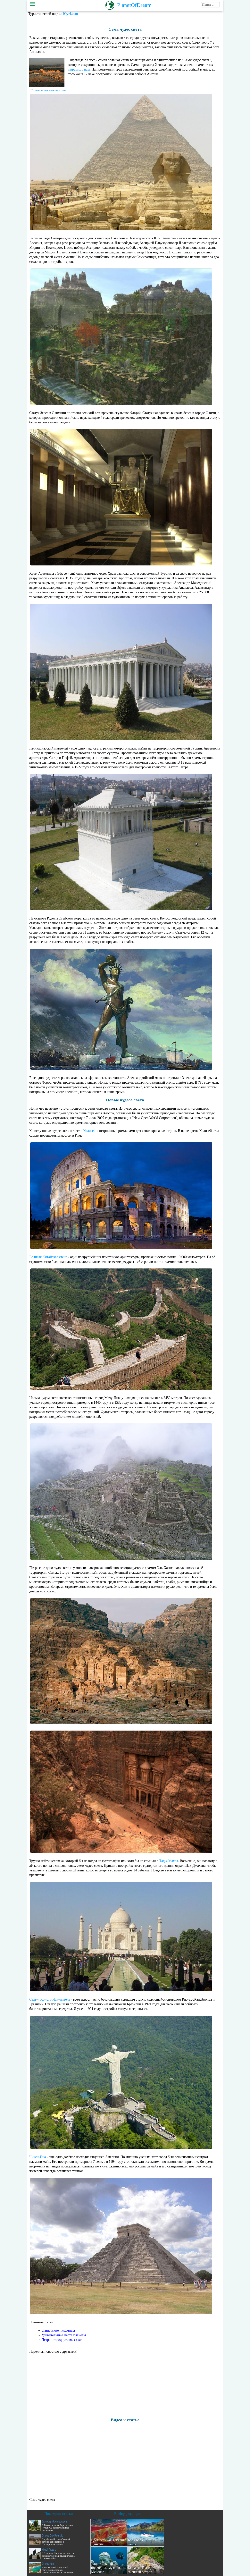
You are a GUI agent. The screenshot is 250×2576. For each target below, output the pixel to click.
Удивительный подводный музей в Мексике (105, 2568)
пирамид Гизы (79, 69)
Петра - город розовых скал (62, 2340)
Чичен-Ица (37, 2157)
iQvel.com (70, 14)
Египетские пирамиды (58, 2330)
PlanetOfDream (134, 5)
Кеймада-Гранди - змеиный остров (141, 2570)
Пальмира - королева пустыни (48, 90)
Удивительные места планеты (64, 2335)
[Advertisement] (125, 2386)
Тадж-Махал (168, 1861)
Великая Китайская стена (48, 1257)
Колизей (89, 1131)
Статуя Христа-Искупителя (49, 1999)
